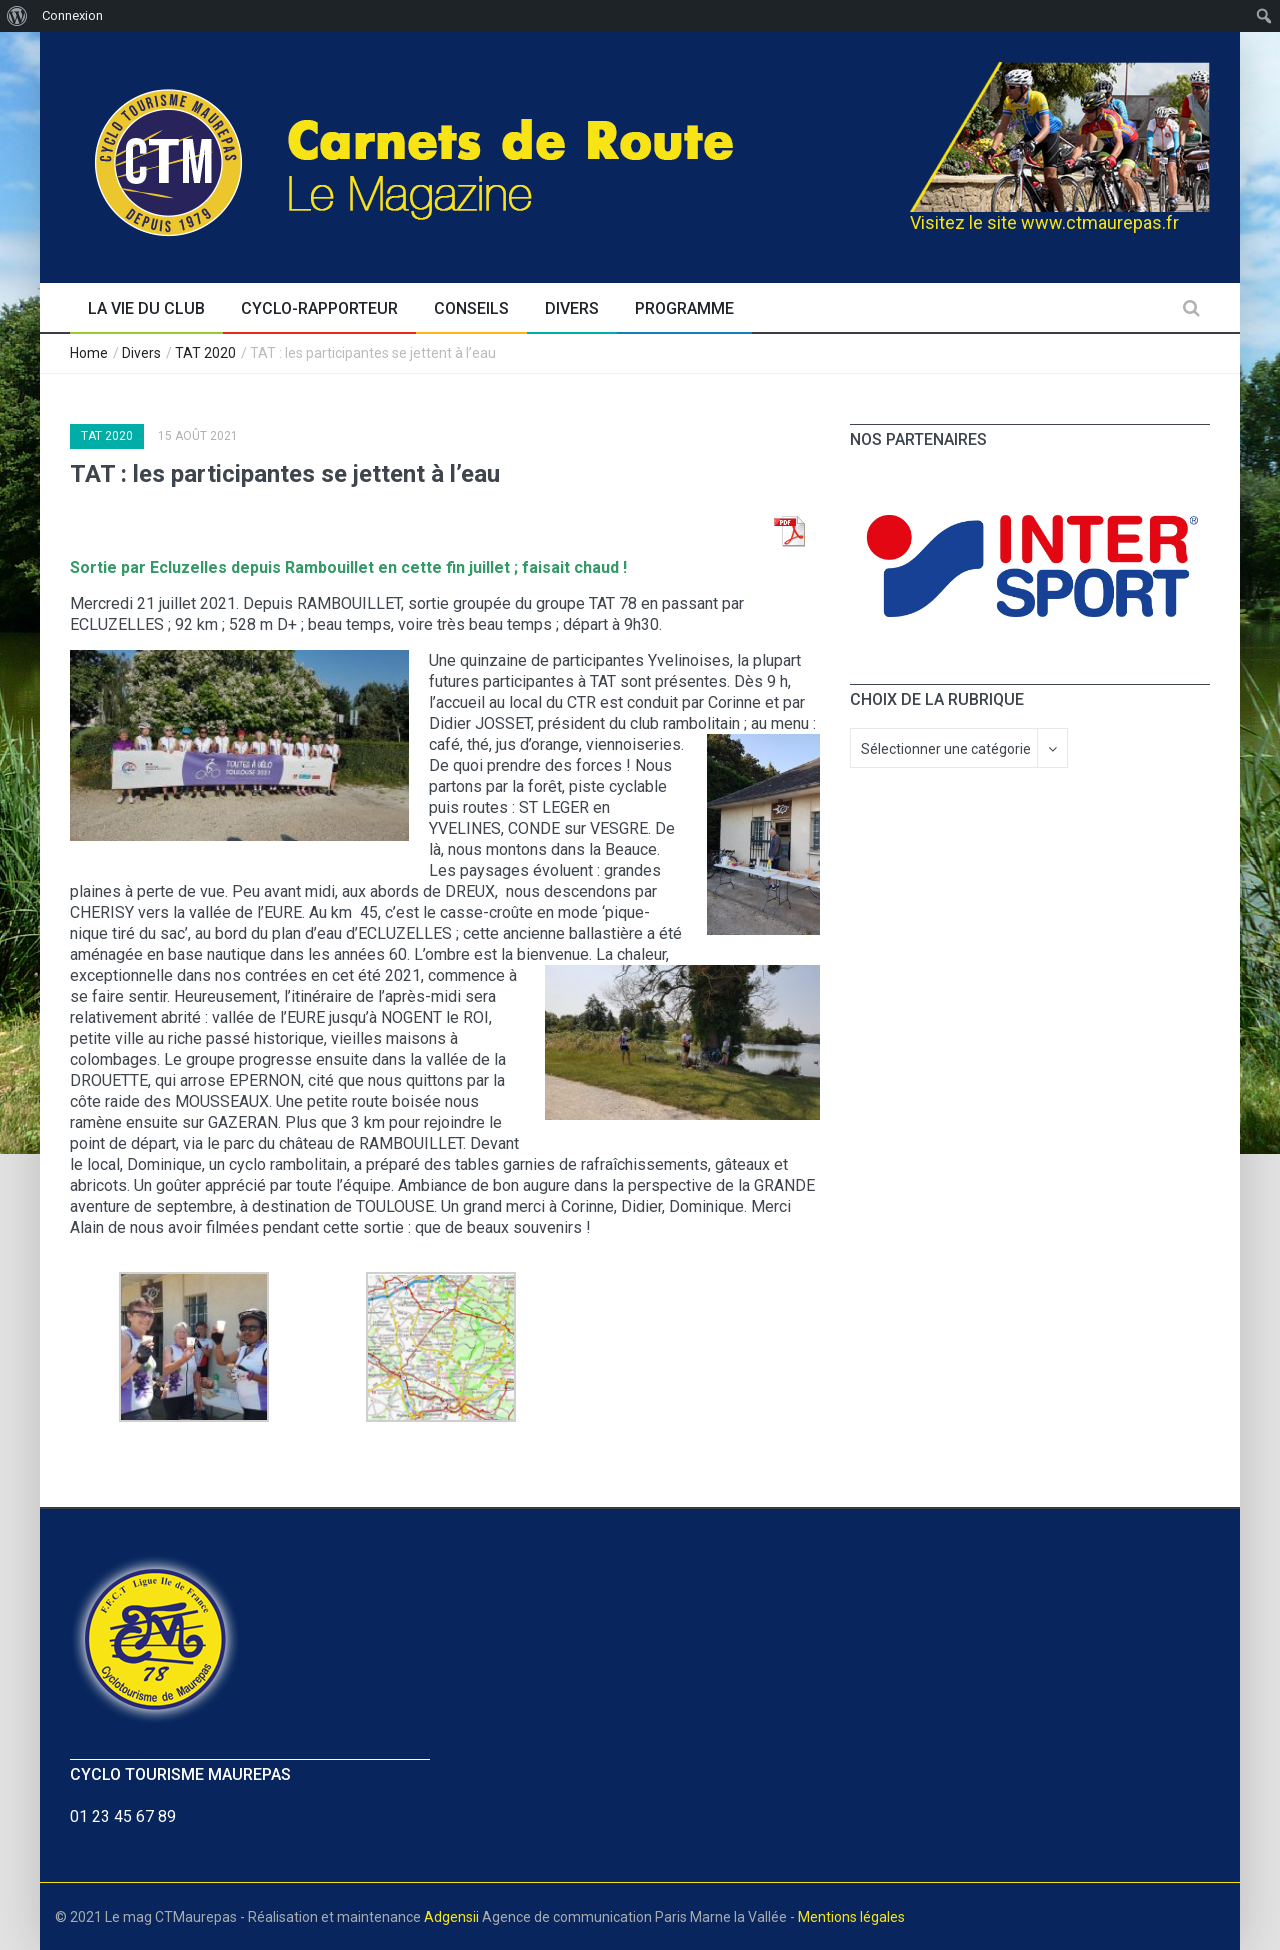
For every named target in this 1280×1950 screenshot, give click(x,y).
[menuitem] (17, 16)
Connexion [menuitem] (72, 15)
